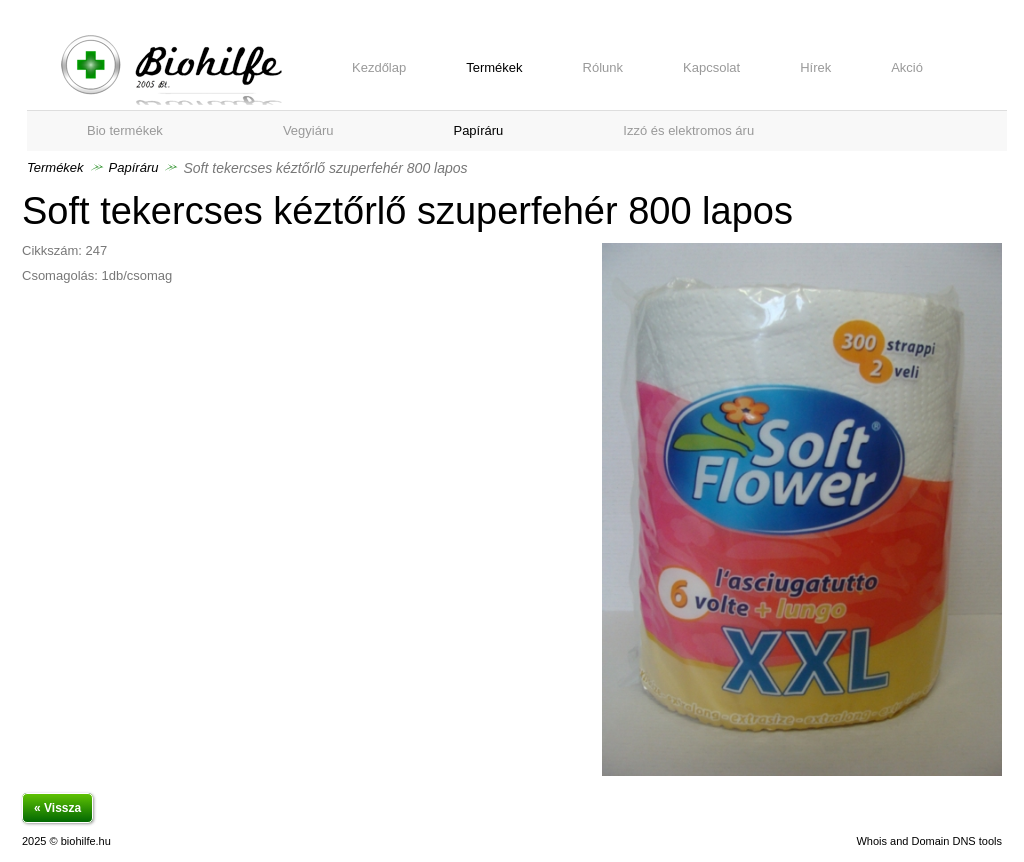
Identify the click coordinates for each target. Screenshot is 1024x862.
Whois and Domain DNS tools (929, 841)
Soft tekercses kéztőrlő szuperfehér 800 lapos (171, 70)
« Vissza (57, 808)
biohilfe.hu (86, 841)
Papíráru (134, 167)
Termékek (55, 167)
